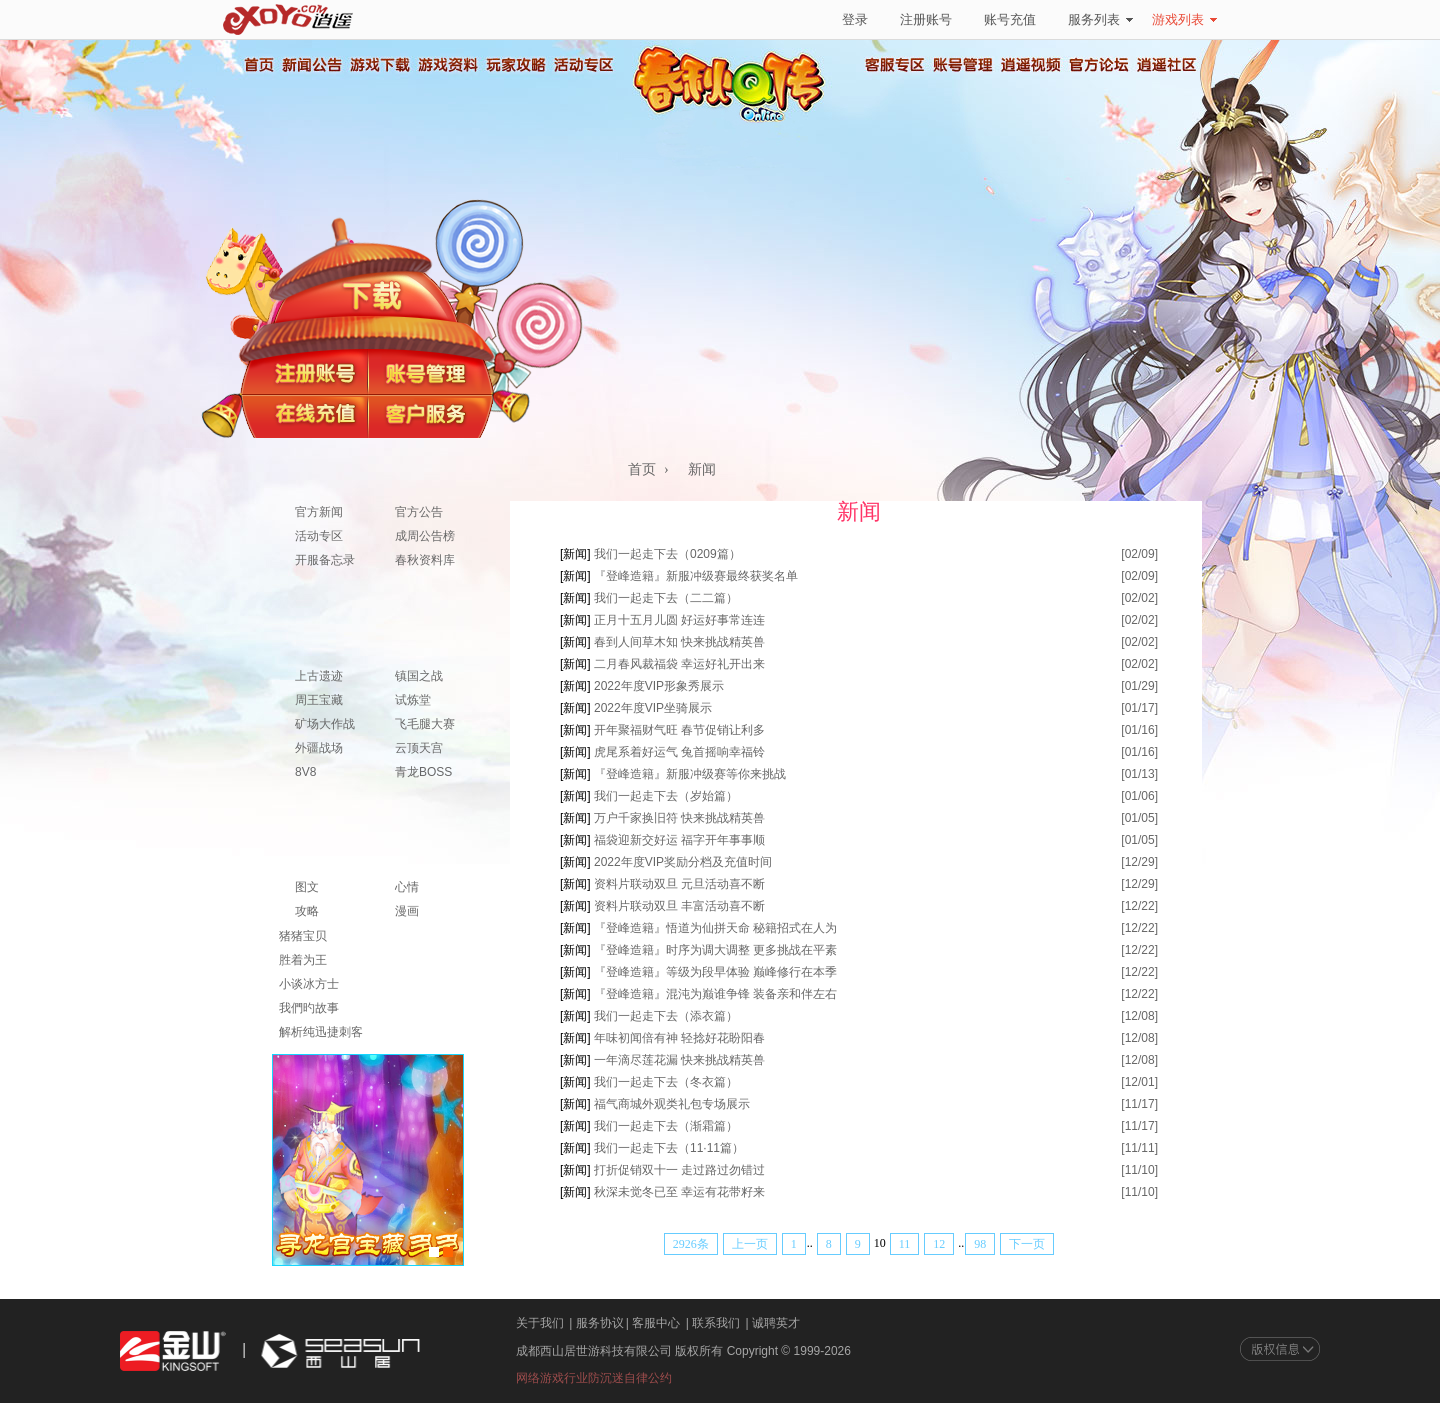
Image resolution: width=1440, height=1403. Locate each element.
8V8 (305, 772)
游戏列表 (1184, 19)
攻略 (307, 911)
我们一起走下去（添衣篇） (666, 1016)
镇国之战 (419, 676)
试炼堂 (413, 700)
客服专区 (895, 65)
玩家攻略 (515, 65)
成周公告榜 (425, 536)
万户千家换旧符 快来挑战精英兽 (679, 818)
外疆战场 (319, 748)
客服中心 (656, 1323)
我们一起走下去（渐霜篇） (666, 1126)
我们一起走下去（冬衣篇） (666, 1082)
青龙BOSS (423, 772)
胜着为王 (303, 960)
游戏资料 (447, 65)
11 (905, 1244)
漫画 (407, 911)
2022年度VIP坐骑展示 (653, 708)
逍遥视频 (1031, 65)
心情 (407, 887)
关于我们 (540, 1323)
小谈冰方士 (309, 984)
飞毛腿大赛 (425, 724)
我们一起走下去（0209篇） (667, 554)
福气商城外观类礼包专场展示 (672, 1104)
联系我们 (716, 1323)
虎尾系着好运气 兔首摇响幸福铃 (679, 752)
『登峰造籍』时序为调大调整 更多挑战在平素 (715, 950)
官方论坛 (1099, 65)
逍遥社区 (1167, 65)
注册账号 (926, 19)
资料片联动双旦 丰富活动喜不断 (679, 906)
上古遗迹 (319, 676)
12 (939, 1244)
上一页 (750, 1244)
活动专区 (583, 65)
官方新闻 (319, 512)
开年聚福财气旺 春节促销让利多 (679, 730)
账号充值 (1010, 19)
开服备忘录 (325, 560)
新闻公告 (311, 65)
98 (980, 1244)
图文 (307, 887)
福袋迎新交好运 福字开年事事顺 (679, 840)
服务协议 (600, 1323)
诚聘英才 (776, 1323)
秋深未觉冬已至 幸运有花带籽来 (679, 1192)
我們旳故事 (309, 1008)
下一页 (1027, 1244)
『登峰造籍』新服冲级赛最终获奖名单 (696, 576)
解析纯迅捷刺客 (321, 1032)
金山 (173, 1351)
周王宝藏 (319, 700)
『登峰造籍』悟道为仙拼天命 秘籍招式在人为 (715, 928)
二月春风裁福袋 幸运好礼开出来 (679, 664)
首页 (258, 65)
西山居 (338, 1351)
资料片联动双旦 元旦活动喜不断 (679, 884)
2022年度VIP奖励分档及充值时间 (683, 862)
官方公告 (419, 512)
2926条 (691, 1244)
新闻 (702, 469)
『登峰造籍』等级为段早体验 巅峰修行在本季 (715, 972)
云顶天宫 (419, 748)
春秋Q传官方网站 (735, 120)
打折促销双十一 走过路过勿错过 (679, 1170)
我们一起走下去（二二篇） (666, 598)
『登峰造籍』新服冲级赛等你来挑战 (690, 774)
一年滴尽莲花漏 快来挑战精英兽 (679, 1060)
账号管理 (963, 65)
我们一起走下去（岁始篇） (666, 796)
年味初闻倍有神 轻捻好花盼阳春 (679, 1038)
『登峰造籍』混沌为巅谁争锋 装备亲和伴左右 (715, 994)
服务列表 (1100, 19)
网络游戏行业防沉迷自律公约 (594, 1378)
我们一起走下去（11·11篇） (669, 1148)
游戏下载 (379, 65)
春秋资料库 (425, 560)
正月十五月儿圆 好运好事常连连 (679, 620)
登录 (855, 19)
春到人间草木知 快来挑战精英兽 (679, 642)
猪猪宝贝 (303, 936)
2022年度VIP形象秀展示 (659, 686)
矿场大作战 (325, 724)
